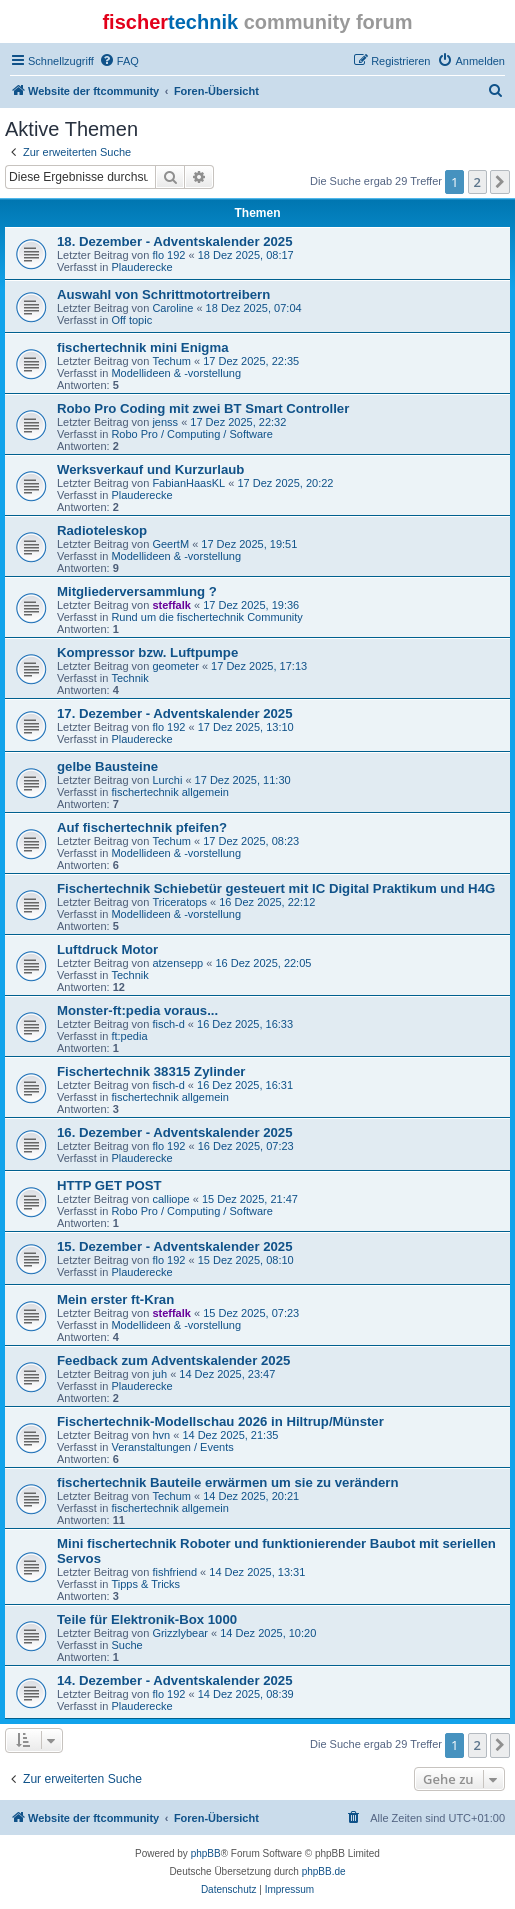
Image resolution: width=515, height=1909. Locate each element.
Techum (171, 361)
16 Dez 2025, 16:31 (245, 1085)
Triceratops (179, 902)
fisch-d (168, 1024)
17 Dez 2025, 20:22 (285, 483)
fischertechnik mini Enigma (142, 347)
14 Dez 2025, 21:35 (230, 1435)
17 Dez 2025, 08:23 (251, 841)
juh (159, 1374)
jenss (165, 422)
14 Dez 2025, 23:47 (227, 1374)
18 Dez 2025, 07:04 (254, 308)
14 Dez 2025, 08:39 (246, 1694)
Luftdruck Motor (107, 949)
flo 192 (168, 255)
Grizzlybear (180, 1633)
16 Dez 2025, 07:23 (246, 1146)
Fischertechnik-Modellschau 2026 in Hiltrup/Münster (220, 1421)
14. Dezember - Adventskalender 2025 (175, 1680)
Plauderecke (141, 267)
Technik (129, 678)
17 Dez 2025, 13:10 (246, 727)
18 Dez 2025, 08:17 (246, 255)
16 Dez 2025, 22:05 (263, 963)
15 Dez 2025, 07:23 (251, 1313)
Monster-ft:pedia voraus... (137, 1010)
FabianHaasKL (188, 483)
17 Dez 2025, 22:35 (251, 361)
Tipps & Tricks (145, 1584)
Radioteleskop (102, 530)
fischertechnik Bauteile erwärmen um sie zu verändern (228, 1482)
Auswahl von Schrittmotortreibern (163, 294)
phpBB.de (324, 1871)
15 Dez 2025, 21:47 (250, 1199)
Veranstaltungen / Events (172, 1447)
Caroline (172, 308)
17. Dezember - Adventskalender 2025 (175, 713)
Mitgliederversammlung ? (137, 591)
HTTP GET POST (109, 1185)
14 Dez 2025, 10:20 (268, 1633)
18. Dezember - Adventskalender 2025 (175, 241)
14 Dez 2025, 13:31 (257, 1572)
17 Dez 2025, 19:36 (251, 605)
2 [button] (477, 182)
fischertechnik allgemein (169, 792)
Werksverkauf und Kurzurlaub (150, 469)
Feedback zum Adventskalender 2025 (173, 1360)
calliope (170, 1199)
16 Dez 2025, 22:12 (267, 902)
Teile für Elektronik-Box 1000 (147, 1619)
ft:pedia (129, 1036)
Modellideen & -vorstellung (176, 373)
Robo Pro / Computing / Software (191, 434)
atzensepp (177, 963)
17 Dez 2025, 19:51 (249, 544)
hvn (161, 1435)
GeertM (170, 544)
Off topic (131, 320)
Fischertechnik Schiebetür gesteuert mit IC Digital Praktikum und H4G (276, 888)
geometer (175, 666)
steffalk (171, 605)
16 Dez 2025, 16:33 (245, 1024)
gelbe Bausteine (107, 766)
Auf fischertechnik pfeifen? (142, 827)
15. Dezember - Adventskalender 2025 (175, 1246)
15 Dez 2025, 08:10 (246, 1260)
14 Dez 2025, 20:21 (251, 1496)
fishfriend (174, 1572)
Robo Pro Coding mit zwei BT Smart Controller (203, 408)
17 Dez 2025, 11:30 (243, 780)
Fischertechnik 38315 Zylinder (151, 1071)
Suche (126, 1645)
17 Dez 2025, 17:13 (259, 666)
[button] (500, 182)
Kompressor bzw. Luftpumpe (147, 652)
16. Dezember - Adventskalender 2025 (175, 1132)
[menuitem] (119, 61)
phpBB (206, 1853)
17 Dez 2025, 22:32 (238, 422)
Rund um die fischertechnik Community (206, 617)
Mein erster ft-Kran (115, 1299)
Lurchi (167, 780)
